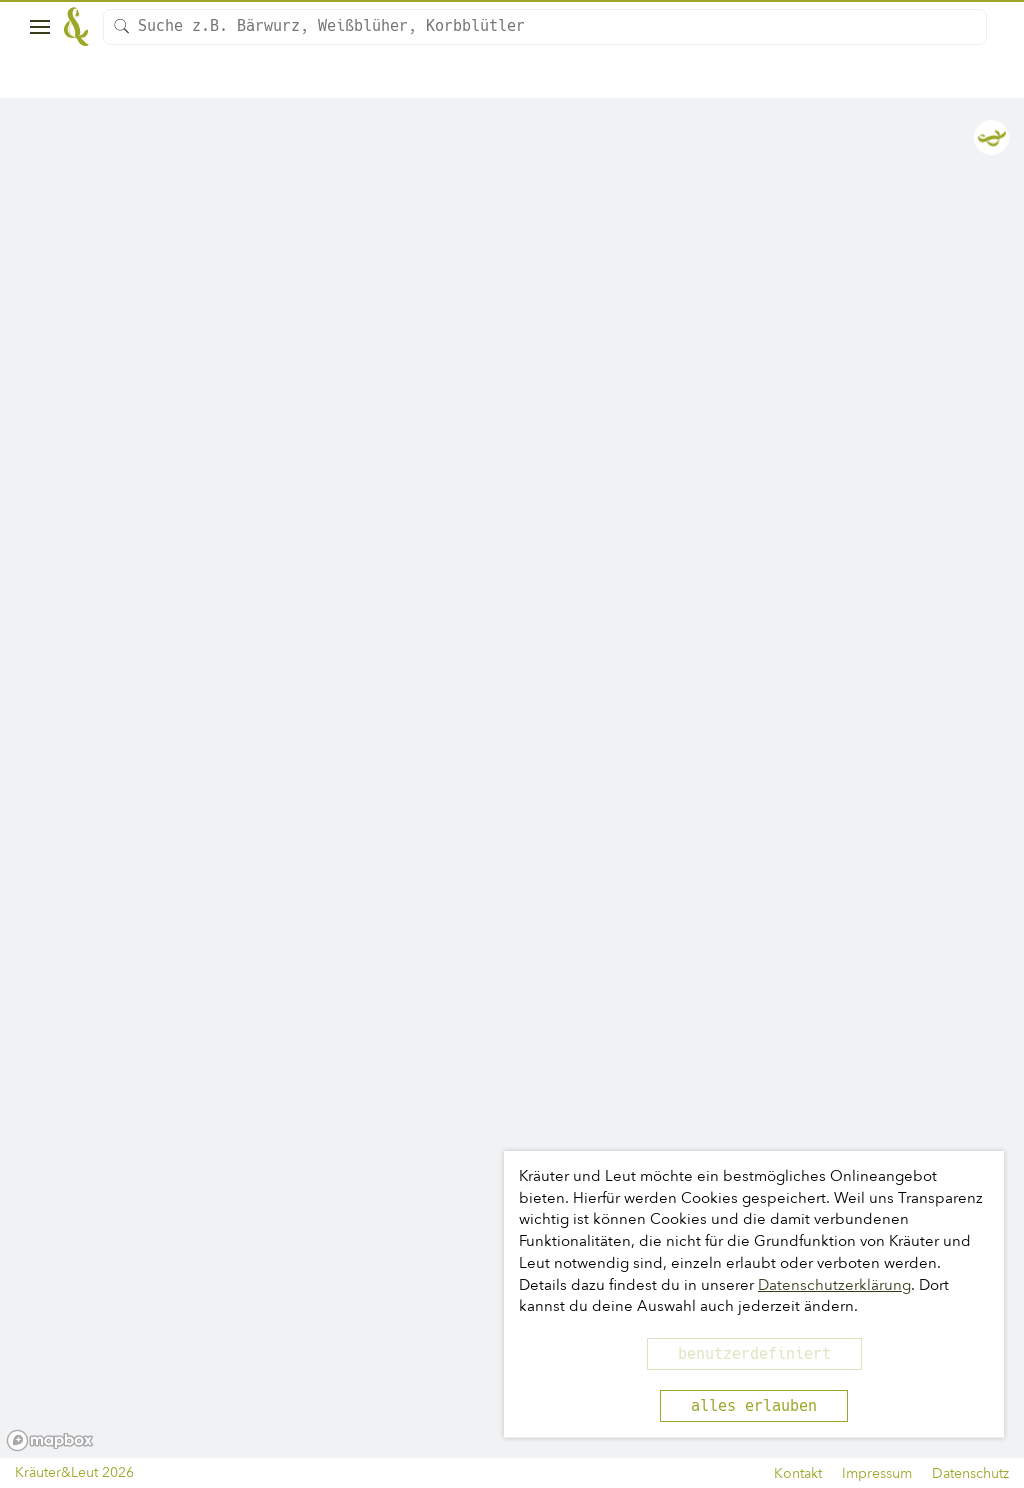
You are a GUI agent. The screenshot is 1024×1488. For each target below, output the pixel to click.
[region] (512, 778)
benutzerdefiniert (754, 1354)
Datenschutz (970, 1473)
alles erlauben (754, 1406)
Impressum (877, 1473)
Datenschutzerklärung (834, 1285)
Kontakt (798, 1473)
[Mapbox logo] (50, 1440)
